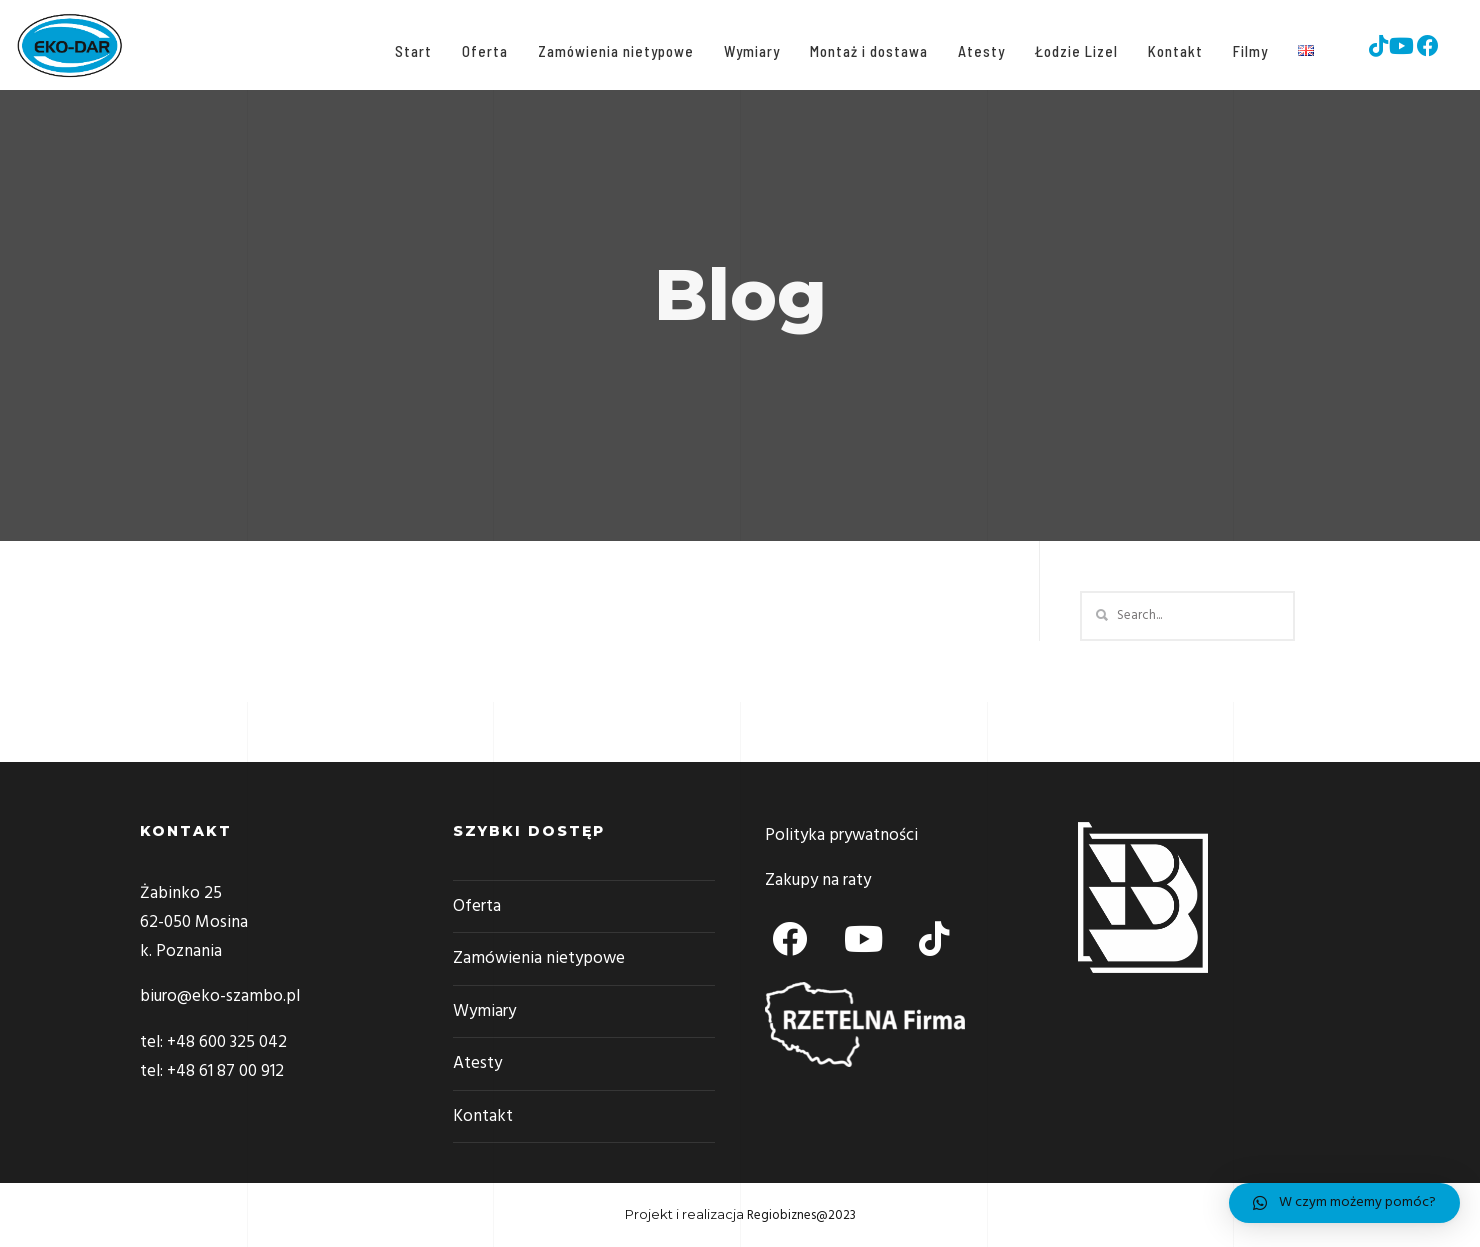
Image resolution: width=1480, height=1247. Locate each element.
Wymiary (748, 51)
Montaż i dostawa (865, 51)
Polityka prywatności (841, 835)
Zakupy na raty (818, 880)
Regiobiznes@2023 (801, 1215)
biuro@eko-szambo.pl (220, 996)
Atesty (977, 51)
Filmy (1246, 51)
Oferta (481, 51)
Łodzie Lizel (1072, 51)
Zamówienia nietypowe (612, 51)
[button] (1344, 1203)
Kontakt (1171, 51)
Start (409, 51)
